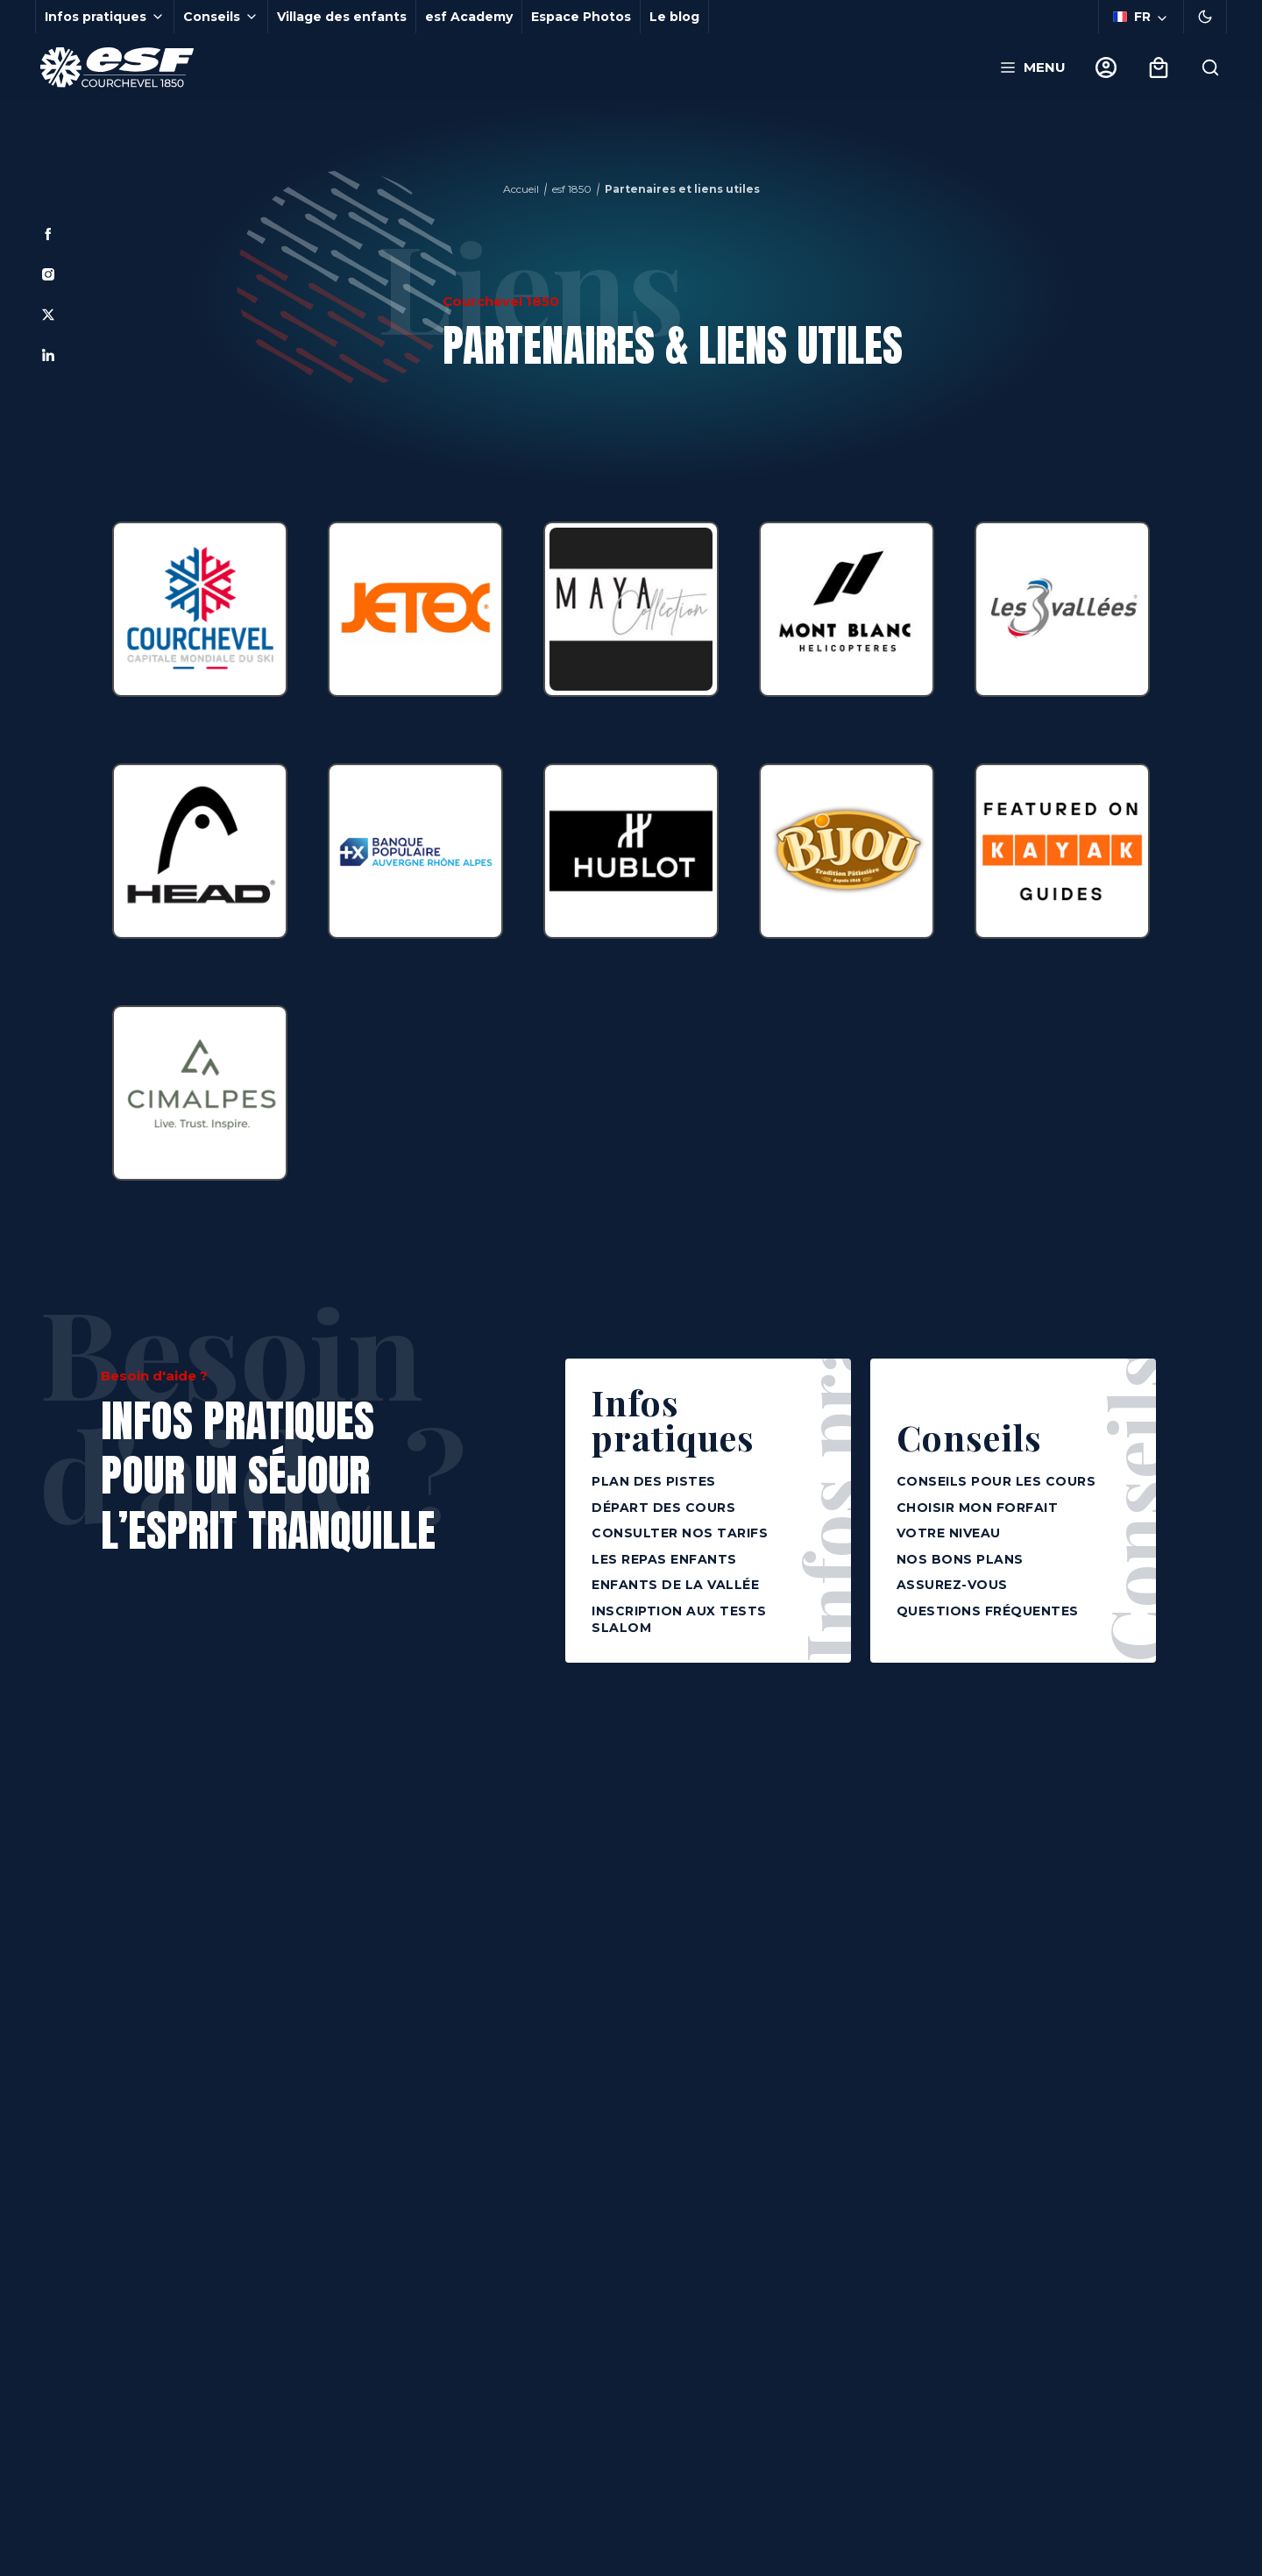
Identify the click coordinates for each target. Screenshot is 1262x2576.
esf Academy (469, 17)
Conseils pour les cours (996, 1481)
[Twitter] (48, 315)
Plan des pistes (654, 1481)
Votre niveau (949, 1533)
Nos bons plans (960, 1559)
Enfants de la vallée (675, 1585)
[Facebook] (48, 234)
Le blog (674, 17)
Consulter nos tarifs (680, 1533)
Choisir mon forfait (978, 1507)
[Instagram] (48, 274)
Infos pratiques (673, 1420)
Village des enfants (342, 17)
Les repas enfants (664, 1559)
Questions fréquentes (988, 1611)
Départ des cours (663, 1507)
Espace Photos (581, 17)
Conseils (969, 1434)
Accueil (521, 188)
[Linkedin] (48, 355)
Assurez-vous (952, 1585)
